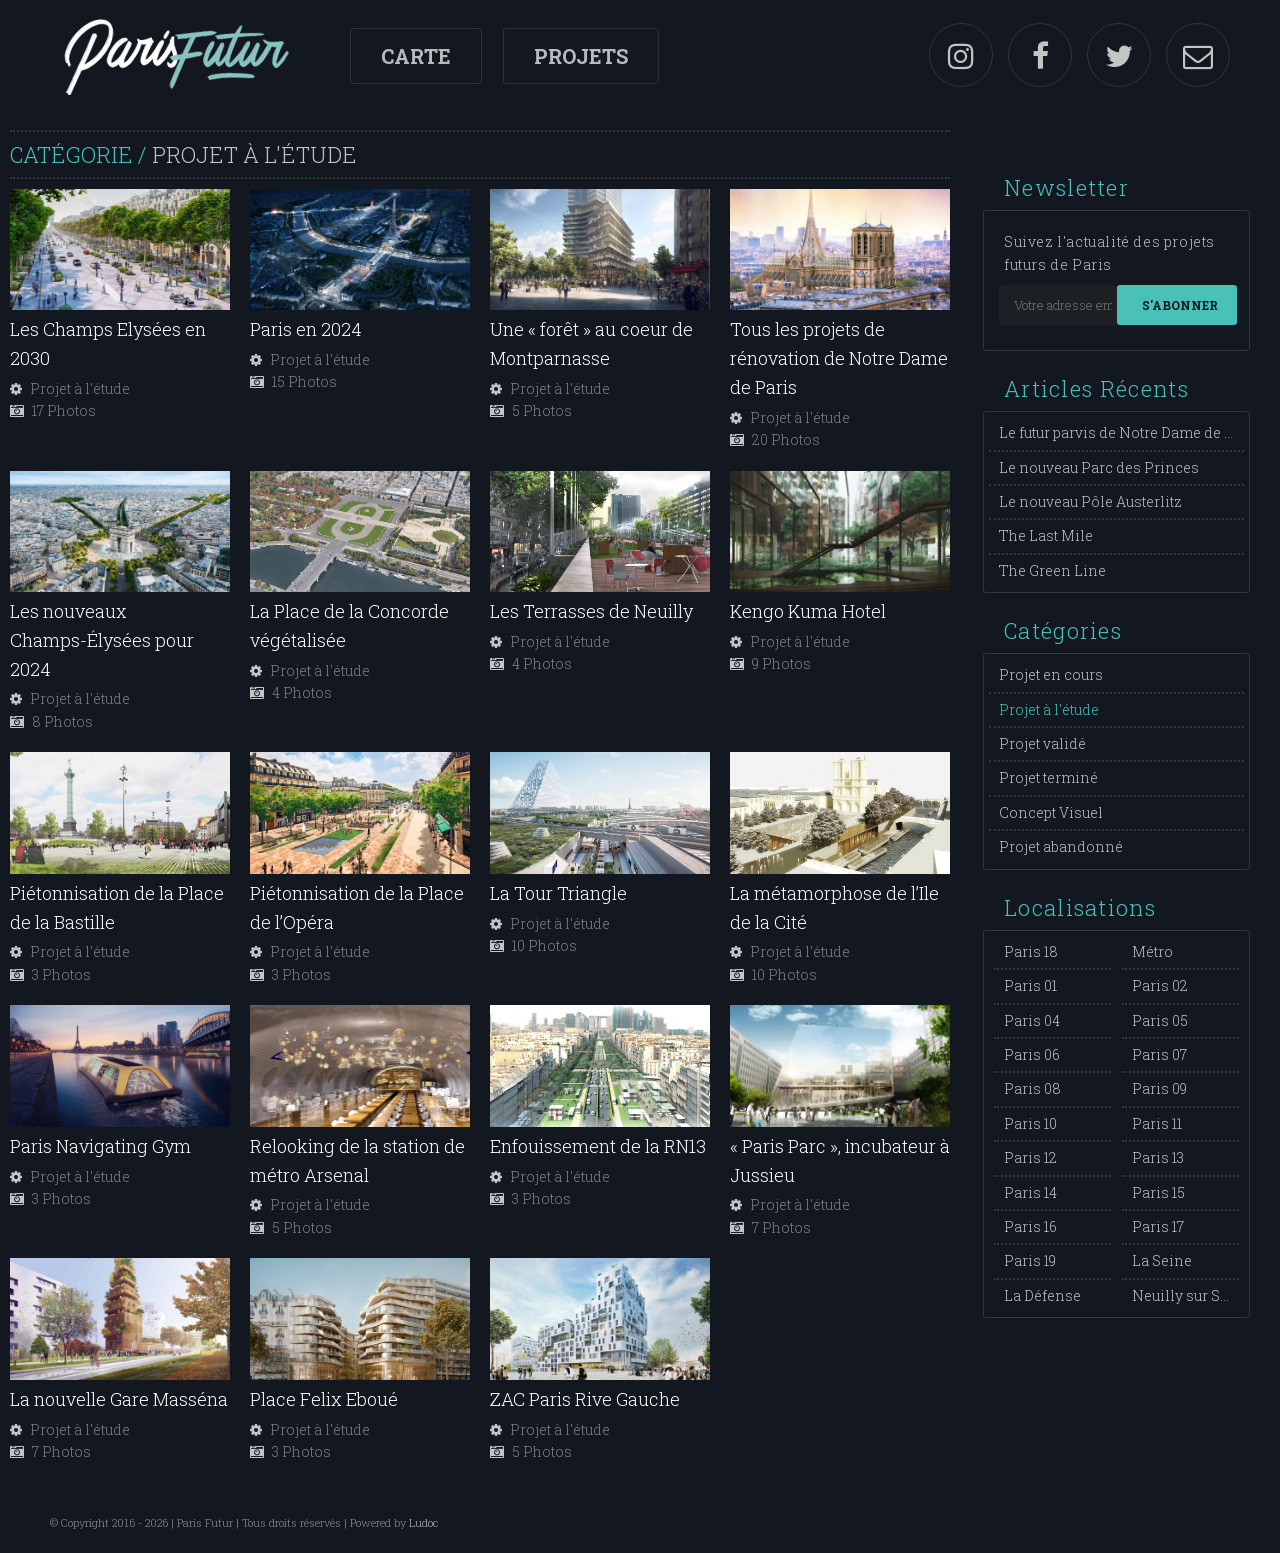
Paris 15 (1158, 1192)
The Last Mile (1046, 535)
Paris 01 (1030, 985)
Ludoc (423, 1522)
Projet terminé (1048, 777)
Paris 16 (1030, 1226)
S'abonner (1180, 305)
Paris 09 (1159, 1088)
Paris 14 (1030, 1192)
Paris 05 (1160, 1020)
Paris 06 (1032, 1054)
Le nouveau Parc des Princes (1099, 467)
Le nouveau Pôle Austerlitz (1090, 501)
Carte (416, 56)
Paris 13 (1158, 1157)
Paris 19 (1030, 1260)
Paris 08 (1032, 1088)
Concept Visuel (1051, 812)
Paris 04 (1032, 1020)
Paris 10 (1030, 1123)
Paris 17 (1158, 1226)
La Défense (1042, 1295)
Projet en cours (1051, 674)
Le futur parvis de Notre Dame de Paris (1130, 432)
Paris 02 (1160, 985)
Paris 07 (1159, 1054)
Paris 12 (1030, 1157)
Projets (581, 56)
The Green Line (1052, 570)
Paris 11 (1157, 1123)
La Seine (1162, 1260)
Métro (1152, 951)
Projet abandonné (1061, 846)
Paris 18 (1031, 951)
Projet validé (1042, 743)
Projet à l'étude (1049, 709)
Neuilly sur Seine (1191, 1295)
